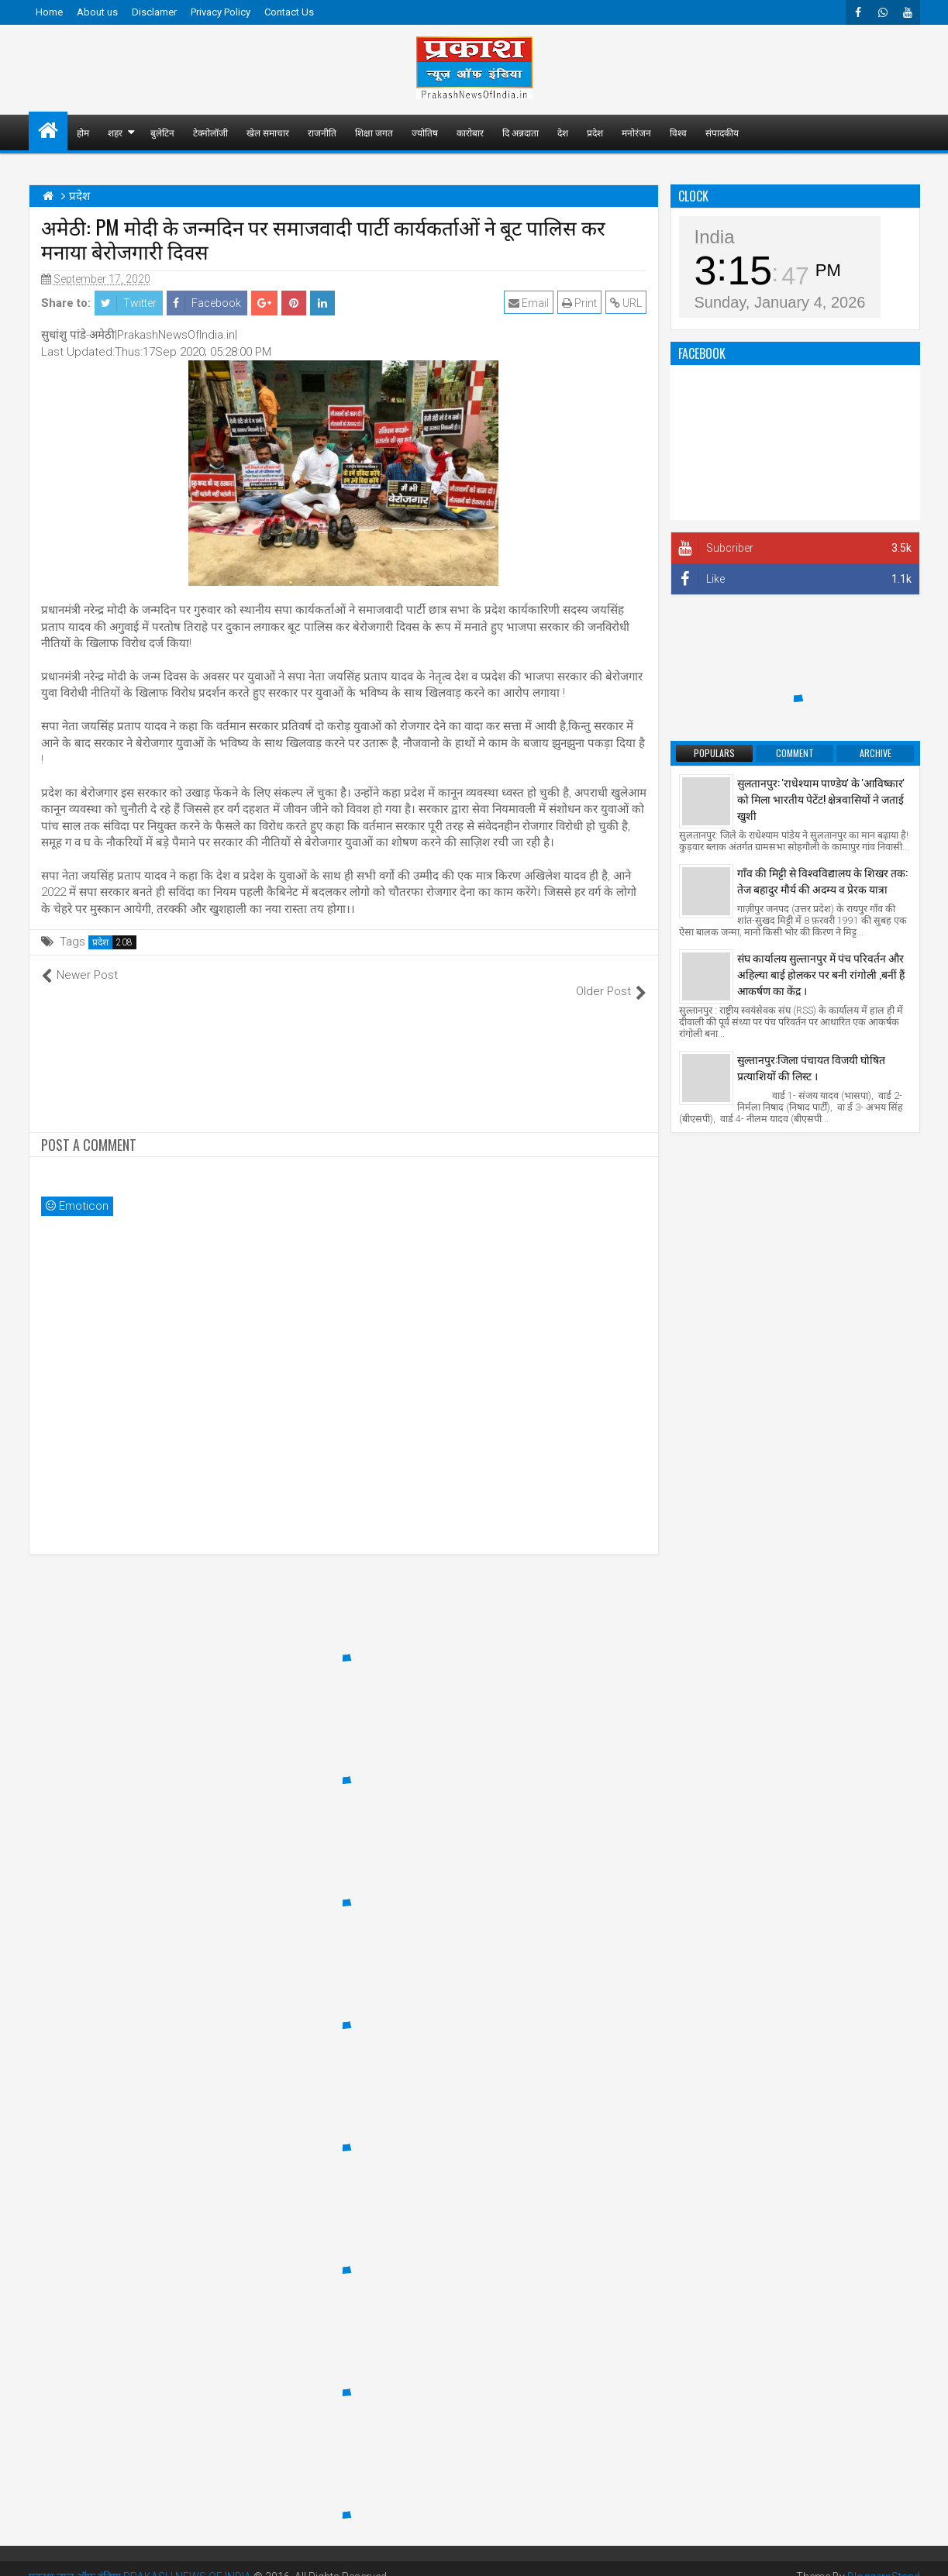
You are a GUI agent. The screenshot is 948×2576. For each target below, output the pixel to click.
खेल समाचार (267, 132)
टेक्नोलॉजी (210, 132)
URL (626, 303)
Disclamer (154, 12)
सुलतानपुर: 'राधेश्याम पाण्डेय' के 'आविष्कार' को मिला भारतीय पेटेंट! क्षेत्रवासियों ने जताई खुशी (821, 798)
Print (579, 303)
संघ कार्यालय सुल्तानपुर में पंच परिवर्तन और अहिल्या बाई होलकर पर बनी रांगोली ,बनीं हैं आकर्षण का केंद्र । (821, 973)
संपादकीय (722, 132)
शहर (115, 132)
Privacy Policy (220, 12)
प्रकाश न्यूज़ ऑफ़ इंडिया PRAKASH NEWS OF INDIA (140, 2560)
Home (49, 12)
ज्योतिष (425, 132)
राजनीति (322, 132)
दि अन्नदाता (520, 132)
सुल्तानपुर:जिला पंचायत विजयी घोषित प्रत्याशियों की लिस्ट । (811, 1067)
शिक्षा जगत (374, 132)
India (715, 236)
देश (562, 132)
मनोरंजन (636, 132)
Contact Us (289, 12)
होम (83, 132)
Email (528, 303)
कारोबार (470, 132)
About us (97, 12)
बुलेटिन (162, 132)
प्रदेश (595, 132)
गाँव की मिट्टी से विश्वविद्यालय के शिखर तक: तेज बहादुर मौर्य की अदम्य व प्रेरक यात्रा (822, 880)
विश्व (678, 132)
